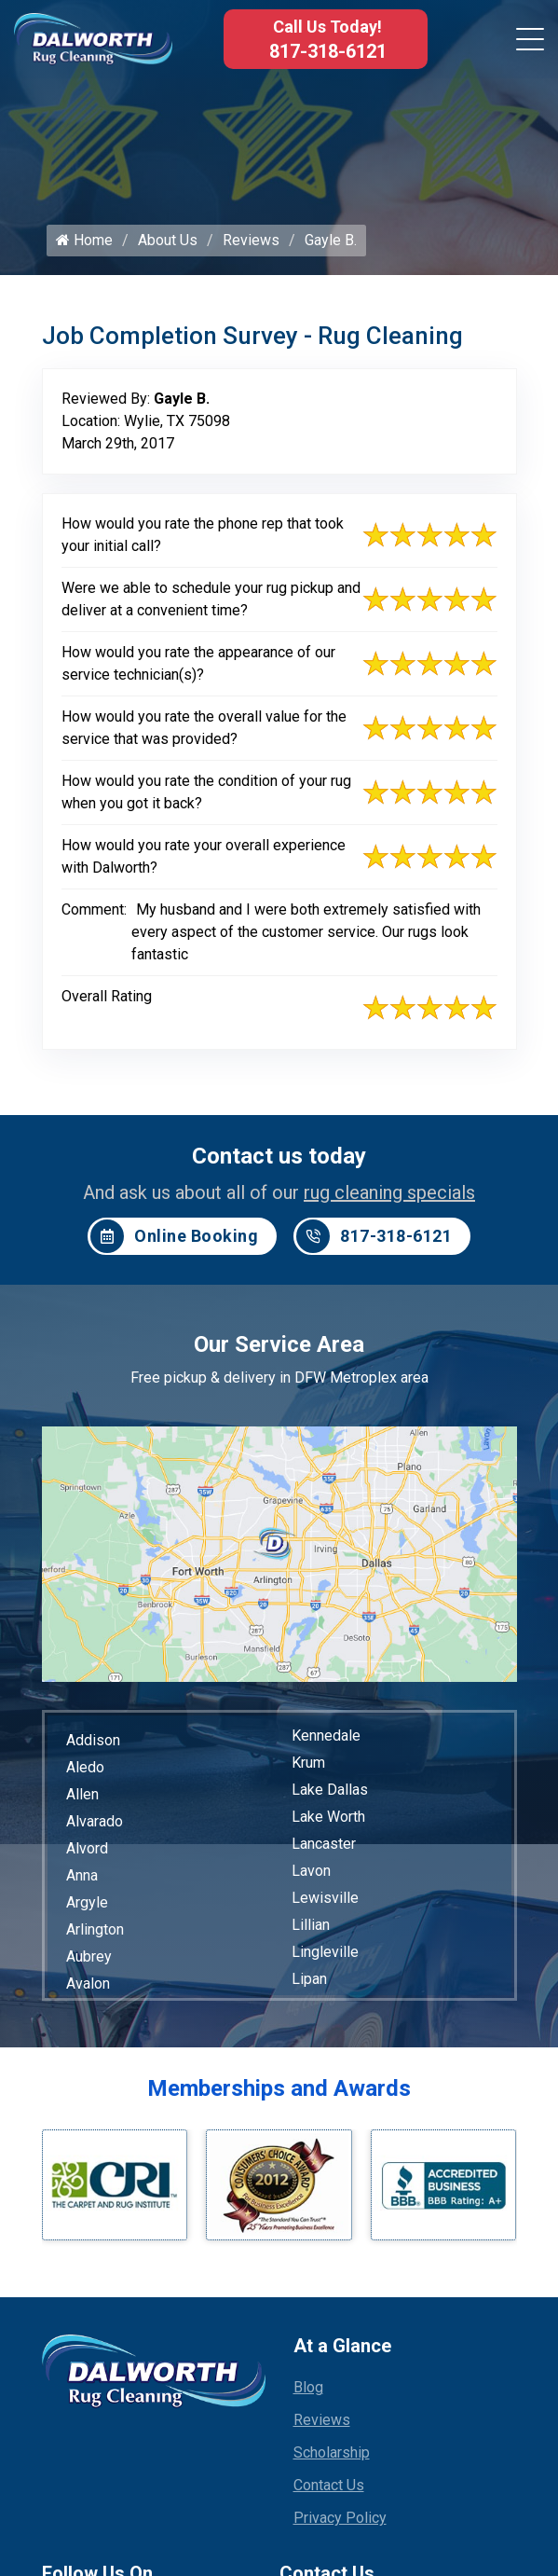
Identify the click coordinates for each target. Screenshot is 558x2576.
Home (84, 245)
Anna (82, 1880)
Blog (308, 2392)
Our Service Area (279, 1349)
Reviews (251, 245)
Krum (308, 1767)
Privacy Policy (340, 2522)
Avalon (88, 1988)
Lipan (309, 1983)
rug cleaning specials (389, 1197)
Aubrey (89, 1961)
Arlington (95, 1934)
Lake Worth (328, 1821)
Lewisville (325, 1902)
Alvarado (94, 1826)
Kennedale (326, 1740)
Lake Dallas (330, 1794)
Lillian (311, 1929)
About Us (167, 245)
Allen (82, 1799)
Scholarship (331, 2457)
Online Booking (174, 1241)
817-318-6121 (328, 51)
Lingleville (325, 1956)
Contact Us (328, 2490)
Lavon (311, 1875)
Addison (93, 1745)
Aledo (85, 1772)
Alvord (87, 1853)
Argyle (87, 1907)
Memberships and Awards (279, 2093)
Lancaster (324, 1848)
